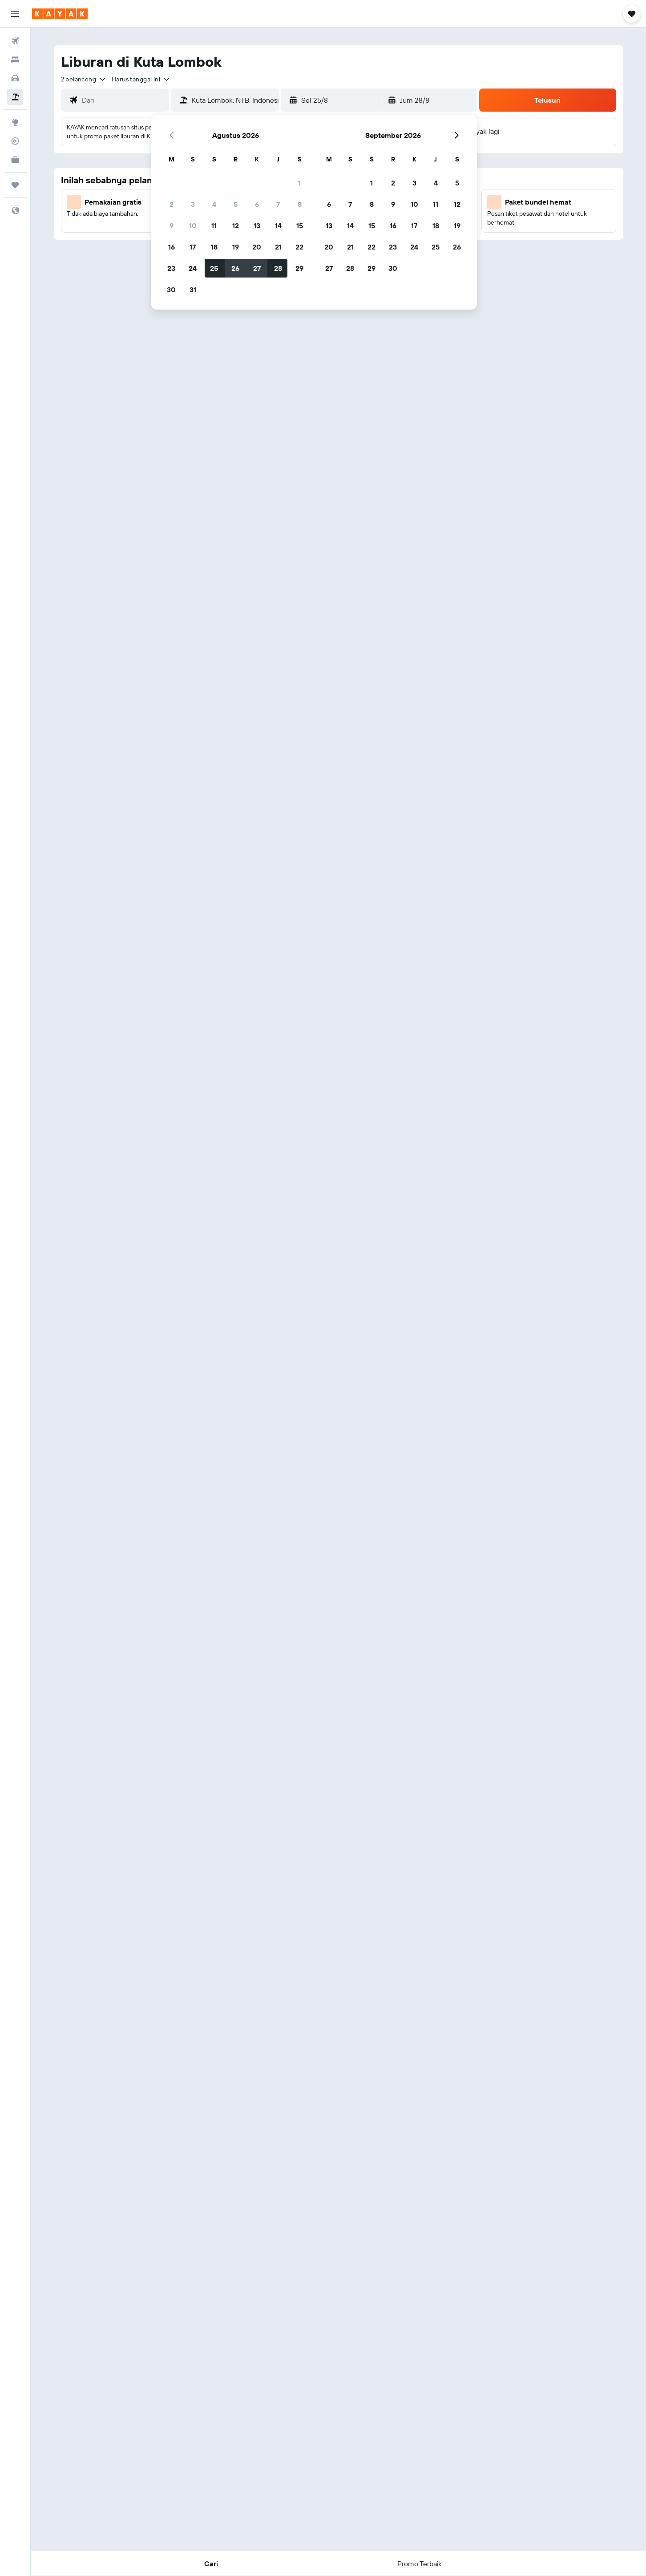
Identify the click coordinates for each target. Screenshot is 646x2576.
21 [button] (278, 246)
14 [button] (278, 225)
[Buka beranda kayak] (60, 13)
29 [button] (299, 268)
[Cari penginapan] (15, 59)
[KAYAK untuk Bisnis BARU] (15, 160)
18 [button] (214, 246)
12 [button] (235, 225)
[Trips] (15, 185)
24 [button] (193, 268)
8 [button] (300, 204)
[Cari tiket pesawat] (15, 41)
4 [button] (214, 204)
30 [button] (171, 289)
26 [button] (235, 268)
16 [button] (171, 246)
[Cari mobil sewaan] (15, 78)
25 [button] (214, 268)
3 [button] (193, 204)
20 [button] (256, 246)
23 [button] (171, 268)
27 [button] (257, 268)
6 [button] (257, 204)
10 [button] (193, 225)
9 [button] (172, 225)
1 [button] (299, 182)
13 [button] (257, 225)
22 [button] (299, 246)
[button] (15, 14)
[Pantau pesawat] (15, 141)
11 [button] (214, 225)
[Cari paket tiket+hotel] (15, 97)
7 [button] (278, 204)
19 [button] (235, 246)
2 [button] (172, 204)
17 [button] (193, 246)
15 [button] (299, 225)
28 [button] (278, 268)
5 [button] (236, 204)
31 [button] (193, 289)
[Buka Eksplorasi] (15, 122)
